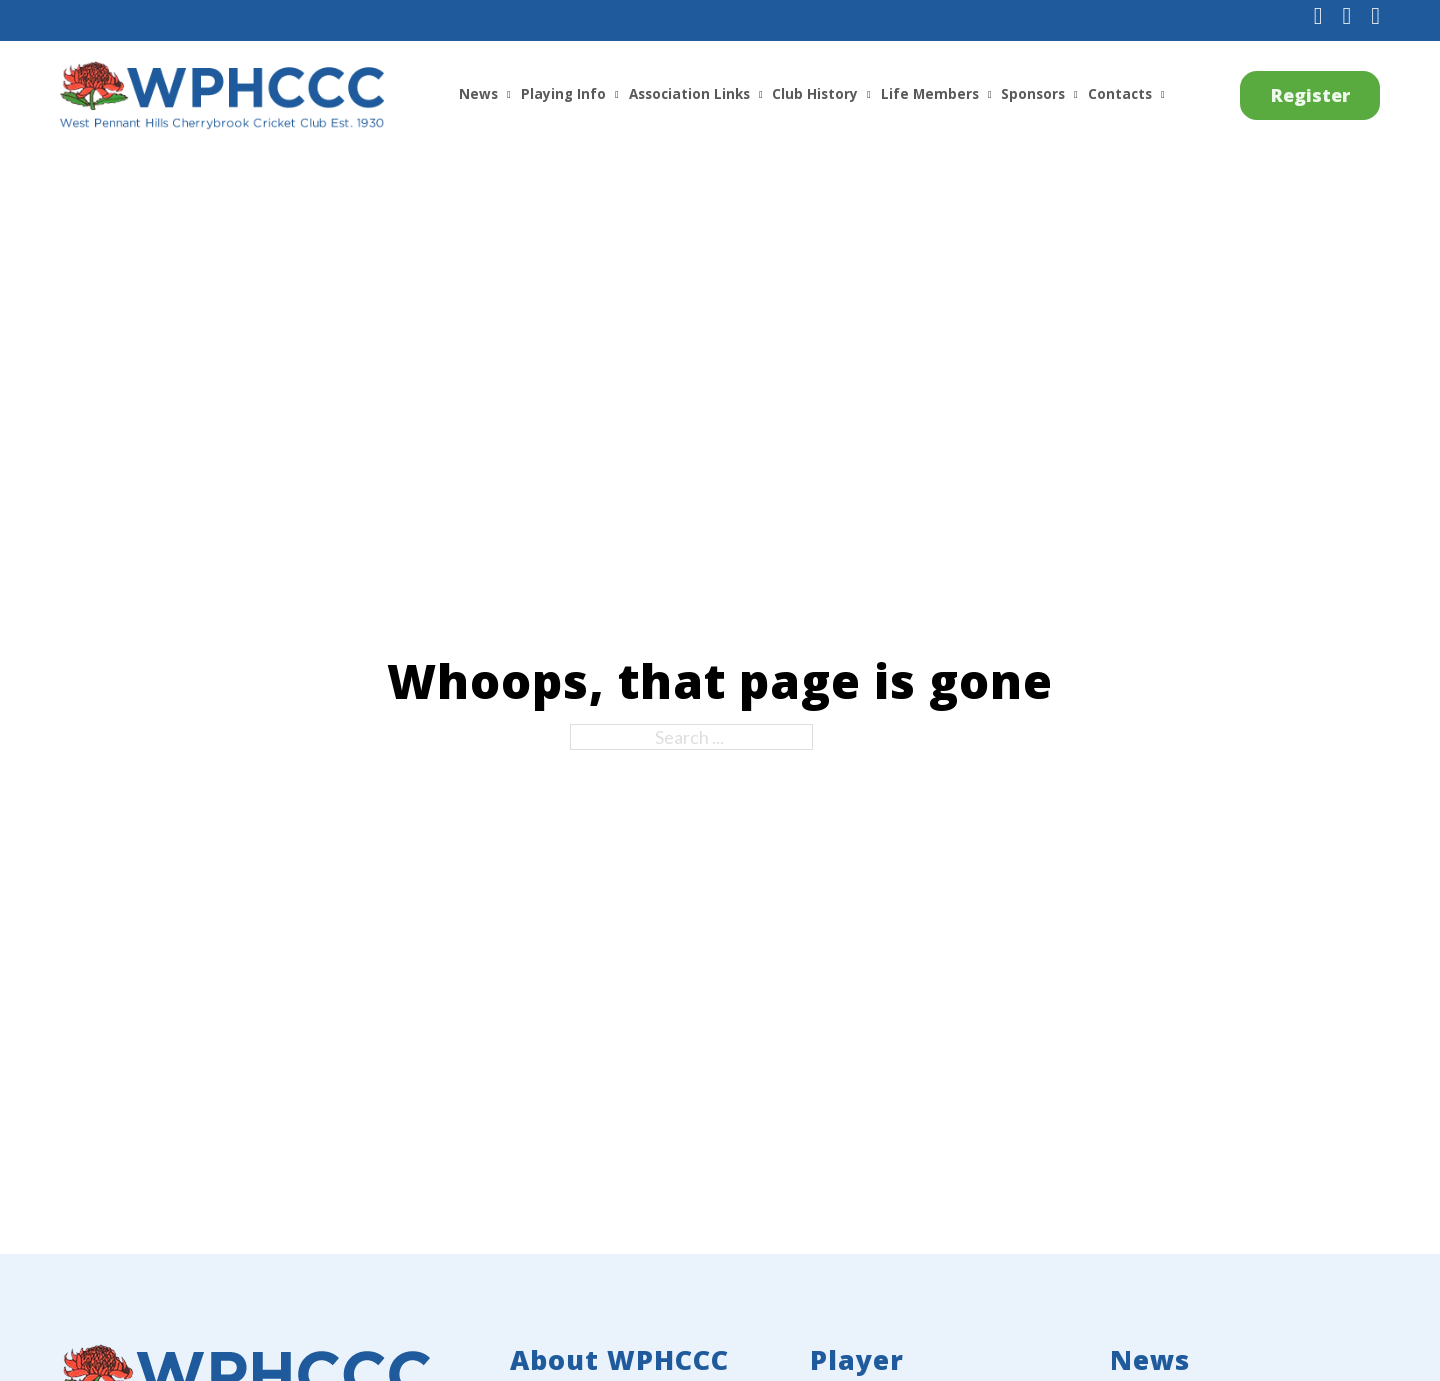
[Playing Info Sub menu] (617, 95)
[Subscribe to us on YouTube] (1375, 17)
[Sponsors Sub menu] (1076, 95)
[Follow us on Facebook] (1318, 17)
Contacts (1120, 94)
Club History (815, 94)
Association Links (689, 94)
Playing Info (563, 94)
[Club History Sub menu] (869, 95)
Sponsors (1033, 94)
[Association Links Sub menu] (761, 95)
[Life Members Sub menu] (990, 95)
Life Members (930, 94)
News (478, 94)
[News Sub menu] (509, 95)
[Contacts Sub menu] (1163, 95)
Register (1310, 95)
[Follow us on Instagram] (1346, 17)
